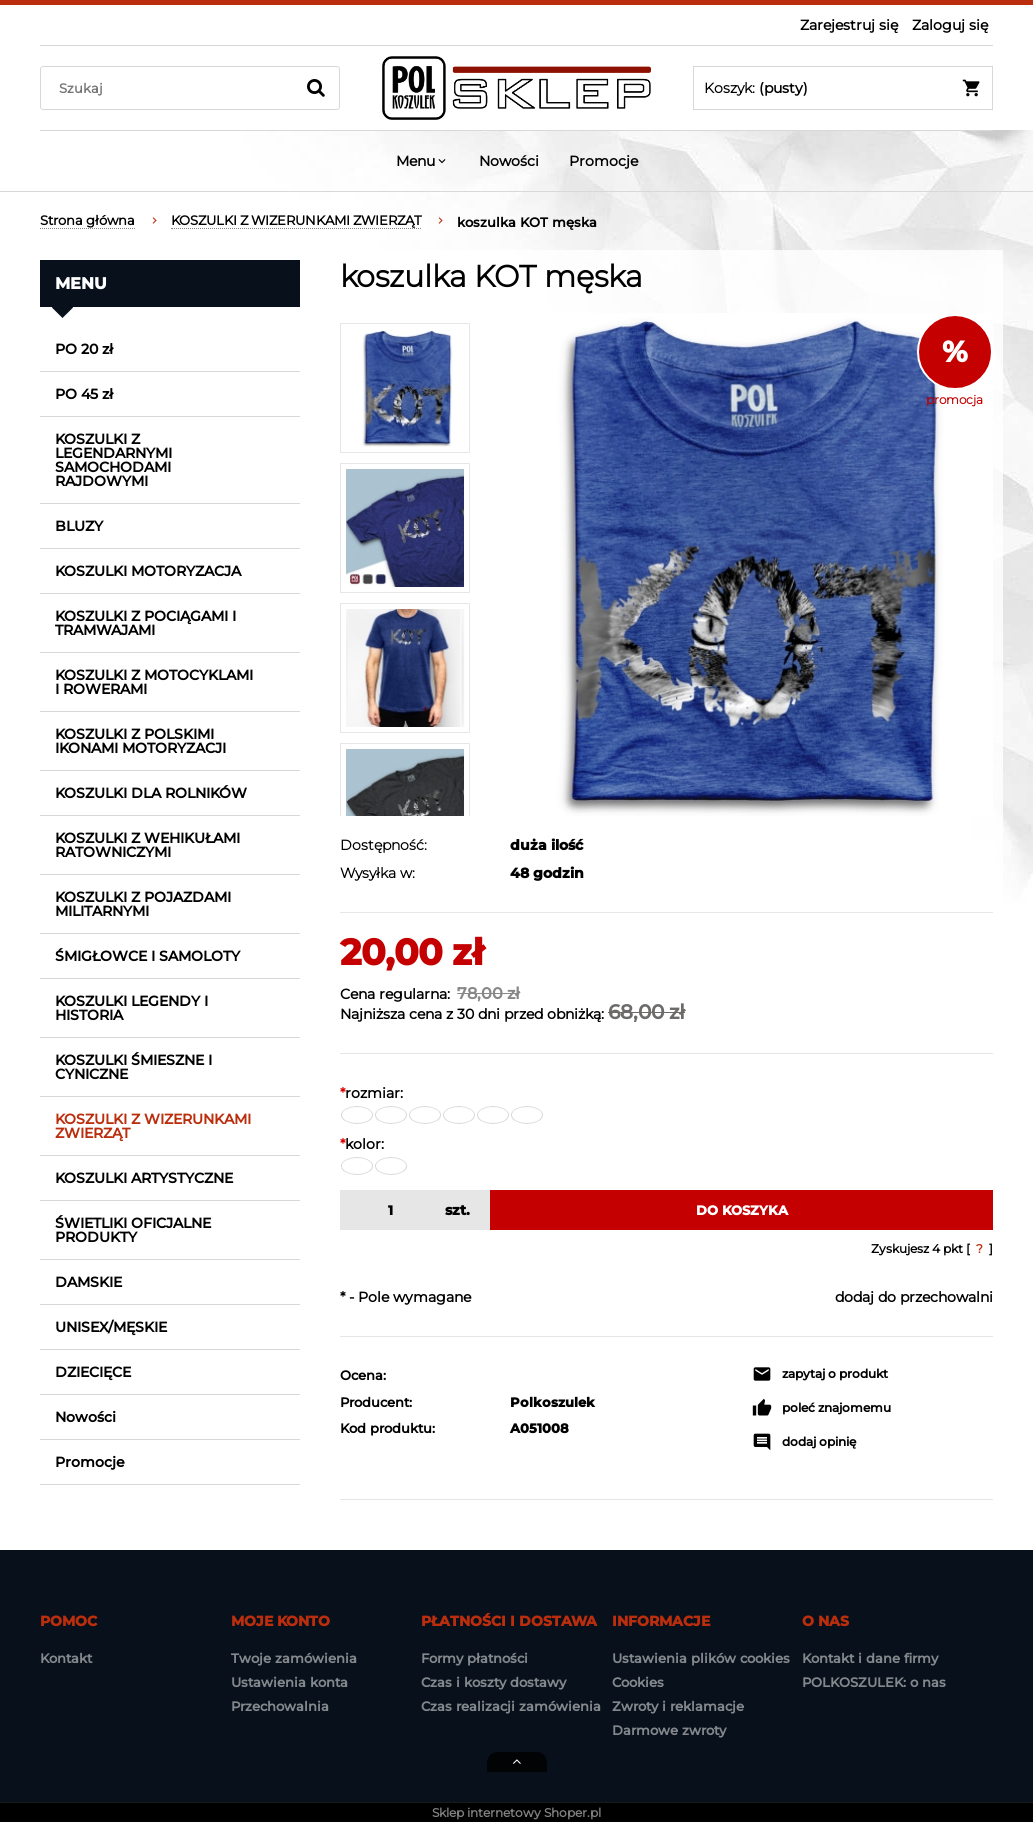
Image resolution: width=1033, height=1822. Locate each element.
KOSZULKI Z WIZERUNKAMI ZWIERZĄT (153, 1126)
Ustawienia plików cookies (701, 1658)
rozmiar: (371, 1093)
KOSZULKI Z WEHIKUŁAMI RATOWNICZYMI (147, 845)
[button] (820, 1374)
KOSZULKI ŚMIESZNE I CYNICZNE (133, 1067)
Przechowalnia (280, 1706)
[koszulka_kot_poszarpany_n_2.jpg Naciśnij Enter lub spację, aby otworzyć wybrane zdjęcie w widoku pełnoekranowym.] (741, 564)
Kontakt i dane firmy (870, 1658)
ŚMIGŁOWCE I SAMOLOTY (147, 956)
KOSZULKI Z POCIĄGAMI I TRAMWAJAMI (145, 623)
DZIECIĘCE (93, 1372)
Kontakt (66, 1658)
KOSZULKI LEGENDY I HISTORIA (131, 1008)
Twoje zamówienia (294, 1658)
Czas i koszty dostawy (493, 1682)
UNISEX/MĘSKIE (111, 1327)
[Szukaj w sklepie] (171, 88)
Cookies (638, 1682)
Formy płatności (474, 1658)
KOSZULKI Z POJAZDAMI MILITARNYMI (143, 904)
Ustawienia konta (289, 1682)
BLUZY (79, 526)
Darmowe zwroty (669, 1730)
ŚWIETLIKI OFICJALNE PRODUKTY (133, 1230)
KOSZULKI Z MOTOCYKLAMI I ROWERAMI (154, 682)
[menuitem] (422, 161)
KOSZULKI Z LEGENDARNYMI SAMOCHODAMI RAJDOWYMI (113, 460)
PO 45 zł (84, 394)
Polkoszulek (552, 1402)
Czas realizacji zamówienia (511, 1706)
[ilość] (387, 1210)
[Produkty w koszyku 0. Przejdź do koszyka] (843, 88)
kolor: (362, 1144)
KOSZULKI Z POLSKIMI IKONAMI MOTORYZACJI (140, 741)
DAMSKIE (88, 1282)
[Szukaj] (316, 88)
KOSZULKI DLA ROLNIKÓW (151, 793)
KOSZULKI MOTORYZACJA (148, 571)
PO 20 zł (84, 349)
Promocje (90, 1462)
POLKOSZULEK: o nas (874, 1682)
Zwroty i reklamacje (678, 1706)
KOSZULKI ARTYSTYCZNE (144, 1178)
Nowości (85, 1417)
